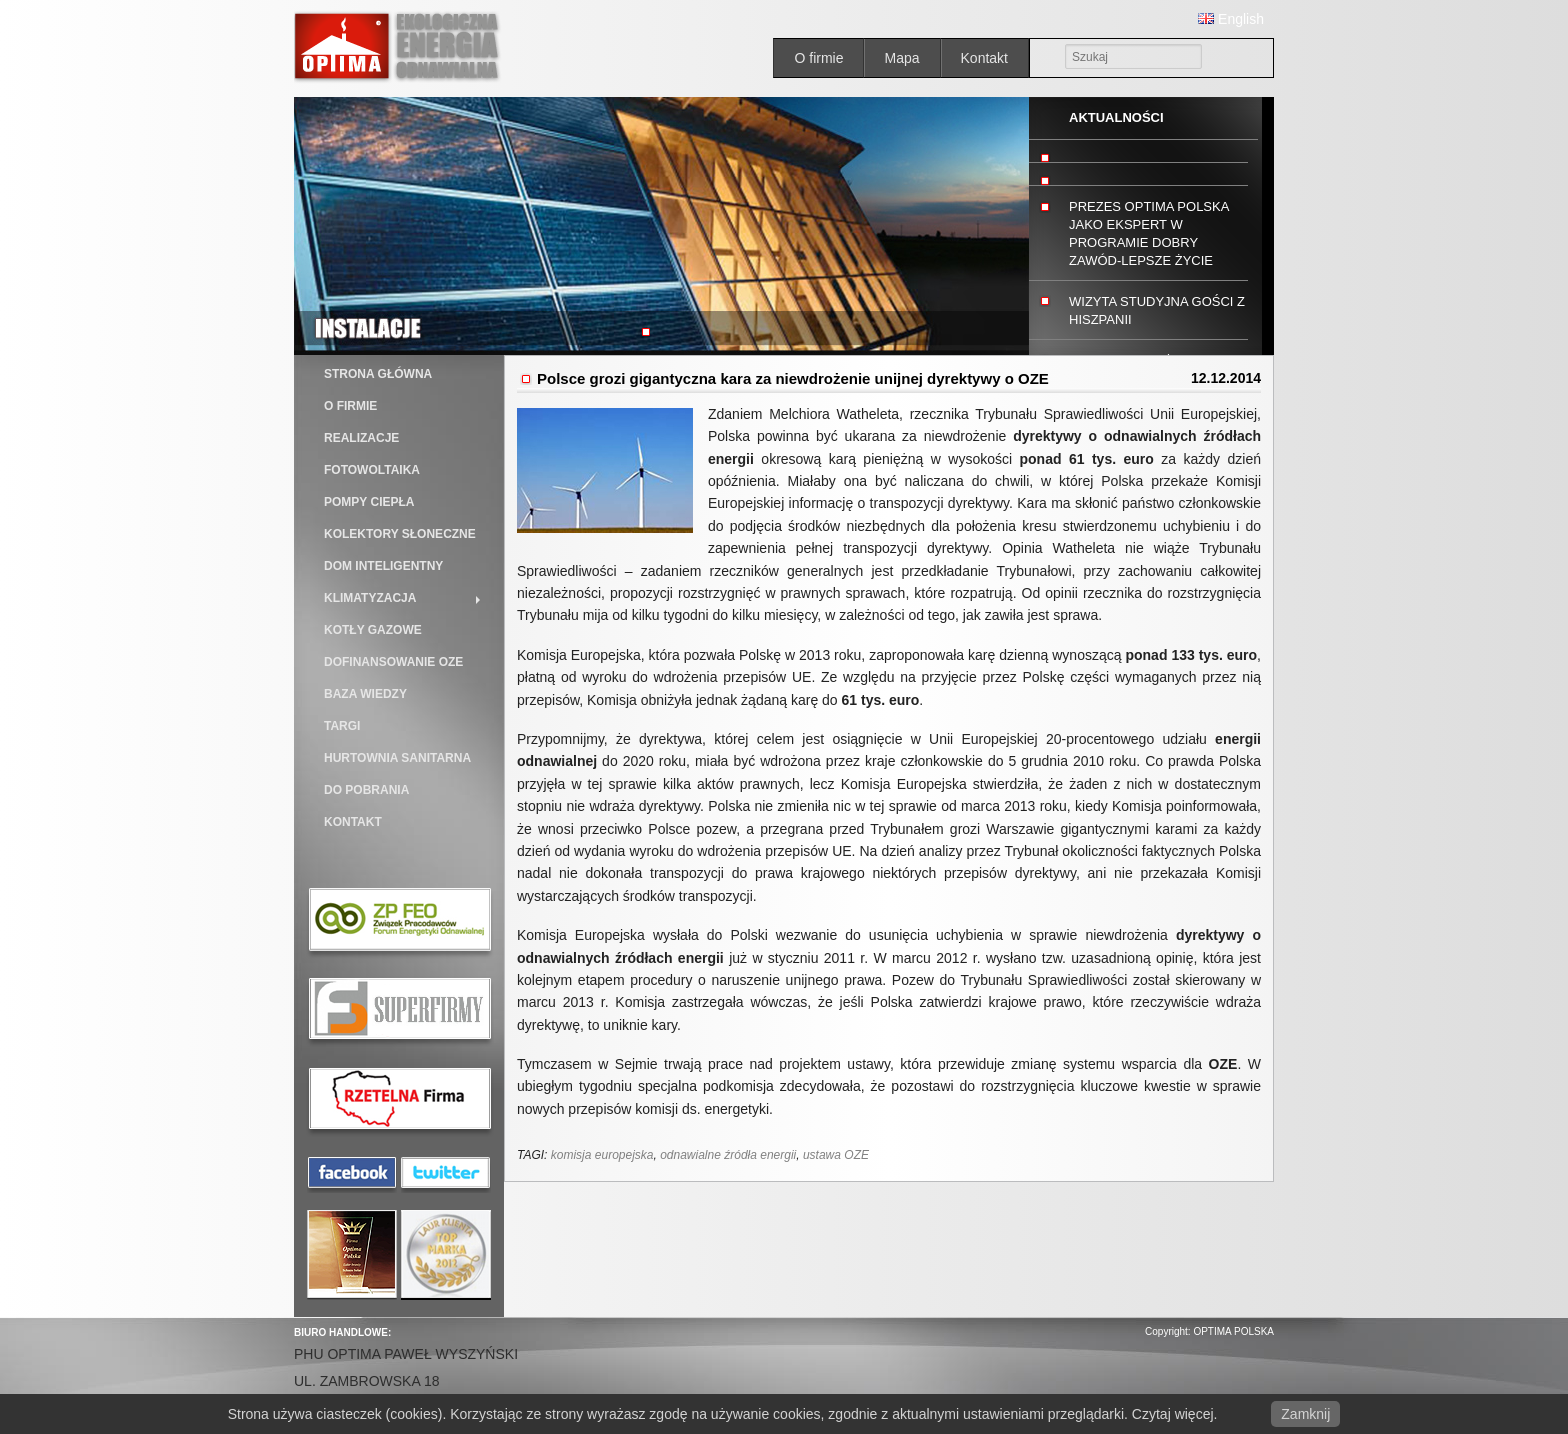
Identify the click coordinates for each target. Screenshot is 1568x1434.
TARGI (342, 726)
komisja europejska (602, 1155)
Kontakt (984, 58)
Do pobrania (366, 790)
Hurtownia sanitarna (397, 758)
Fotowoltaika (372, 470)
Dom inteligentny (383, 566)
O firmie (818, 58)
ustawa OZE (836, 1155)
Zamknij (1305, 1414)
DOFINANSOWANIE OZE (393, 662)
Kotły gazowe (373, 630)
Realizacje (361, 438)
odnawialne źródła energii (728, 1155)
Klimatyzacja (370, 598)
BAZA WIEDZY (365, 694)
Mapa (901, 58)
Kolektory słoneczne (400, 534)
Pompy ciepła (369, 502)
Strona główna (378, 374)
